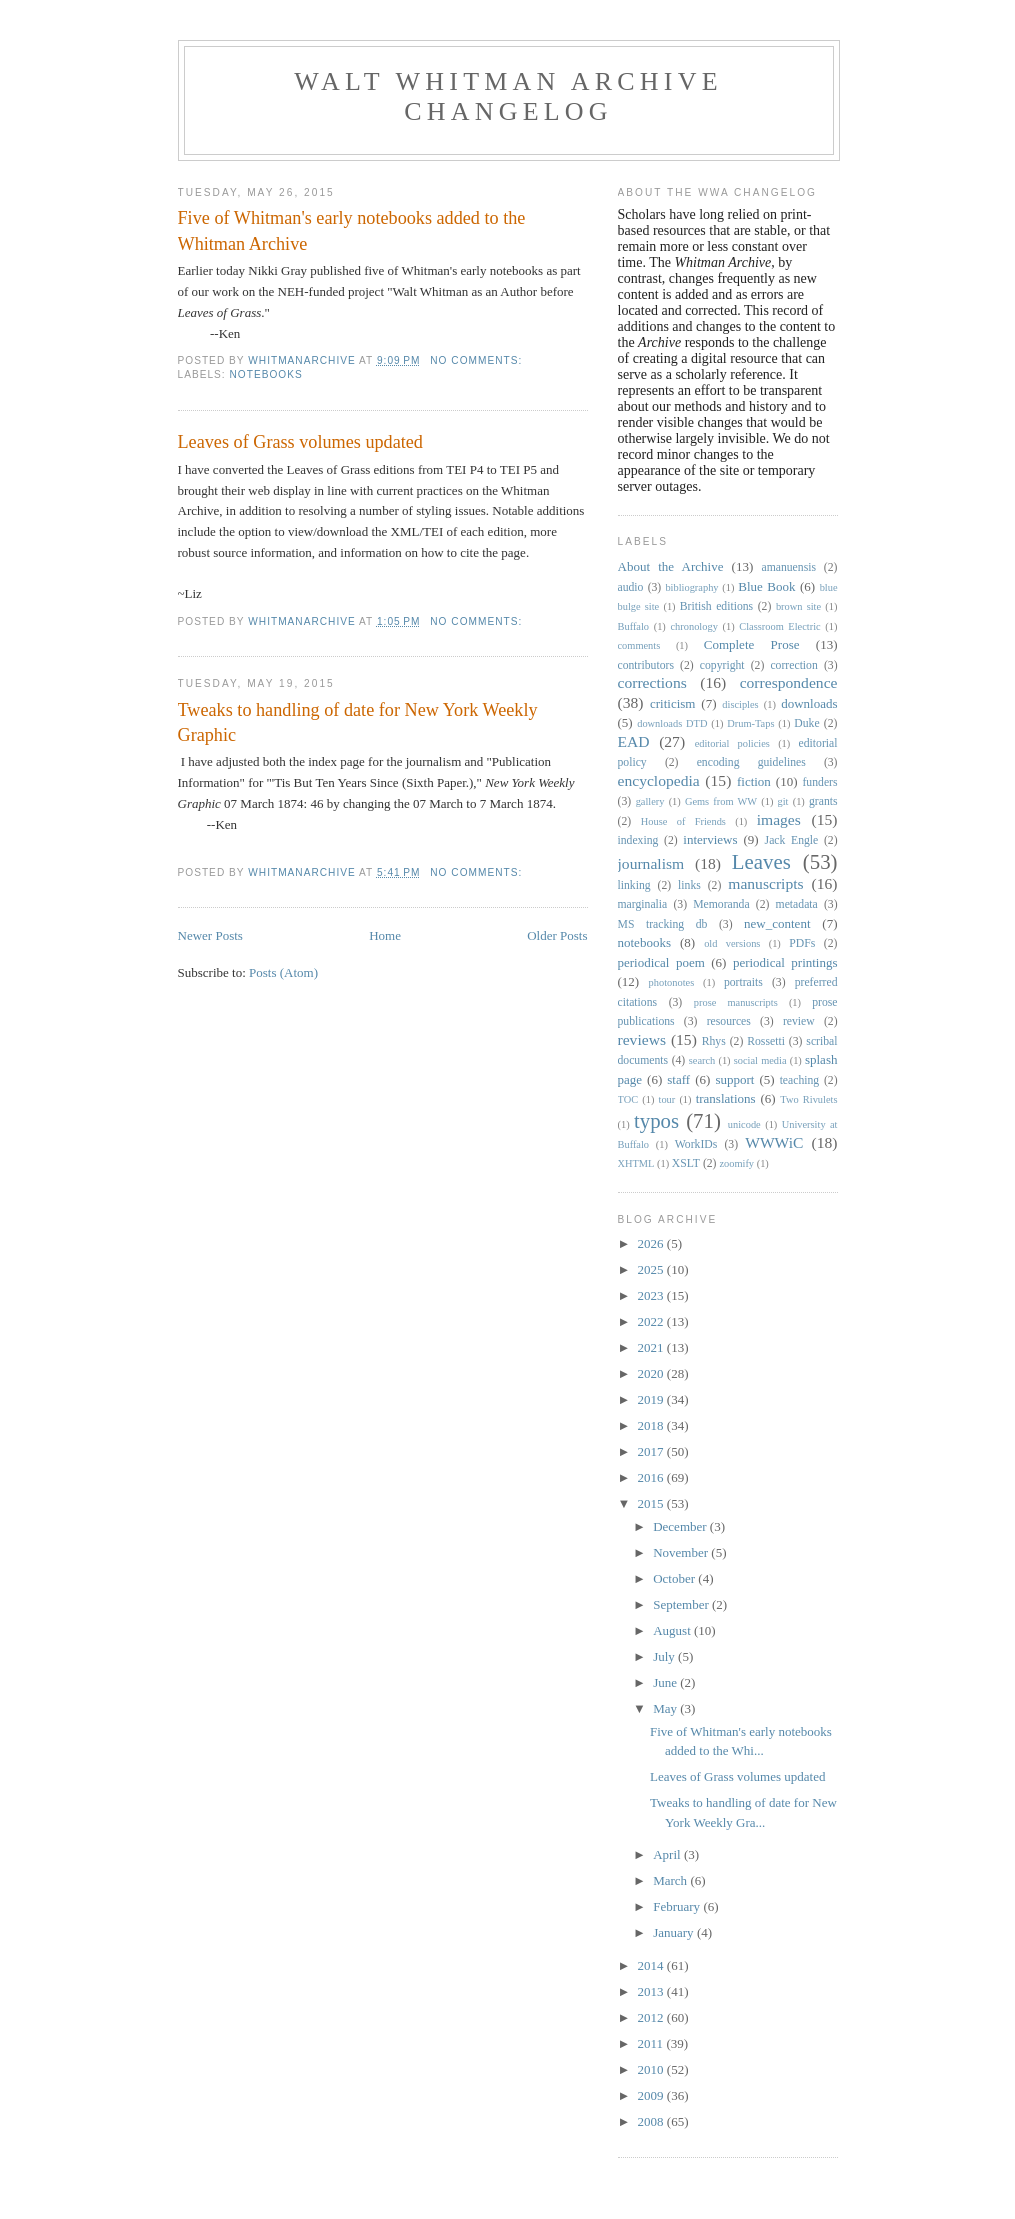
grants (823, 801)
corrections (652, 682)
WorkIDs (696, 1144)
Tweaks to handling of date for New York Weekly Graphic (358, 722)
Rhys (714, 1041)
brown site (798, 606)
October (675, 1578)
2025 (652, 1269)
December (681, 1526)
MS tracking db (663, 924)
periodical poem (661, 962)
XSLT (686, 1163)
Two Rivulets (808, 1099)
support (734, 1079)
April (668, 1854)
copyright (722, 665)
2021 (652, 1347)
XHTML (636, 1163)
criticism (673, 703)
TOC (628, 1099)
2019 (652, 1399)
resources (729, 1021)
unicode (744, 1124)
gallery (650, 801)
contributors (646, 665)
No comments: (478, 360)
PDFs (802, 943)
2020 (652, 1373)
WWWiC (774, 1142)
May (666, 1708)
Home (385, 935)
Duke (806, 723)
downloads (809, 703)
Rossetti (766, 1041)
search (702, 1060)
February (678, 1906)
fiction (754, 781)
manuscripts (765, 883)
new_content (777, 923)
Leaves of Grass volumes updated (300, 442)
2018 (652, 1425)
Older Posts (557, 935)
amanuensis (788, 567)
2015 (652, 1503)
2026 (652, 1243)
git (783, 801)
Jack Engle (792, 840)
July (665, 1656)
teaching (800, 1080)
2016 (652, 1477)
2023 (652, 1295)
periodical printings (785, 962)
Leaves (761, 861)
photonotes (672, 982)
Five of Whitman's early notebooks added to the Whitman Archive (352, 230)
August (673, 1630)
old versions (732, 943)
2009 (652, 2095)
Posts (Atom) (283, 972)
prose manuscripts (736, 1002)
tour (667, 1099)
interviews (710, 839)
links (689, 885)
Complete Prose (752, 644)
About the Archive (671, 566)
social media (760, 1060)
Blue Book (766, 586)
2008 (652, 2121)
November (682, 1552)
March (671, 1880)
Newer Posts (210, 935)
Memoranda (721, 904)
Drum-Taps (750, 723)
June (666, 1682)
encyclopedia (659, 780)
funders (819, 782)
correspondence (789, 682)
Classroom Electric (779, 626)
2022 (652, 1321)
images (779, 819)
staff (678, 1079)
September (682, 1604)
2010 (652, 2069)
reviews (642, 1039)
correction (793, 665)
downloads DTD (672, 723)
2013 (652, 1991)
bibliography (691, 587)
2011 (652, 2043)
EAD (634, 741)
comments (639, 645)
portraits (743, 982)
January (675, 1932)
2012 (652, 2017)
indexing (638, 840)
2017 (652, 1451)
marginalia (643, 904)
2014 (652, 1965)
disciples (740, 704)
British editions (716, 606)
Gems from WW (721, 801)
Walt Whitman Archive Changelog (508, 96)
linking (634, 885)
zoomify (736, 1163)
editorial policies (732, 743)
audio (631, 587)
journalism (651, 863)
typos (656, 1120)
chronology (694, 626)
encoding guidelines (751, 762)
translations (726, 1098)
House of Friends (683, 821)
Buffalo (634, 626)
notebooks (266, 374)
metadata (797, 904)
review (799, 1021)
